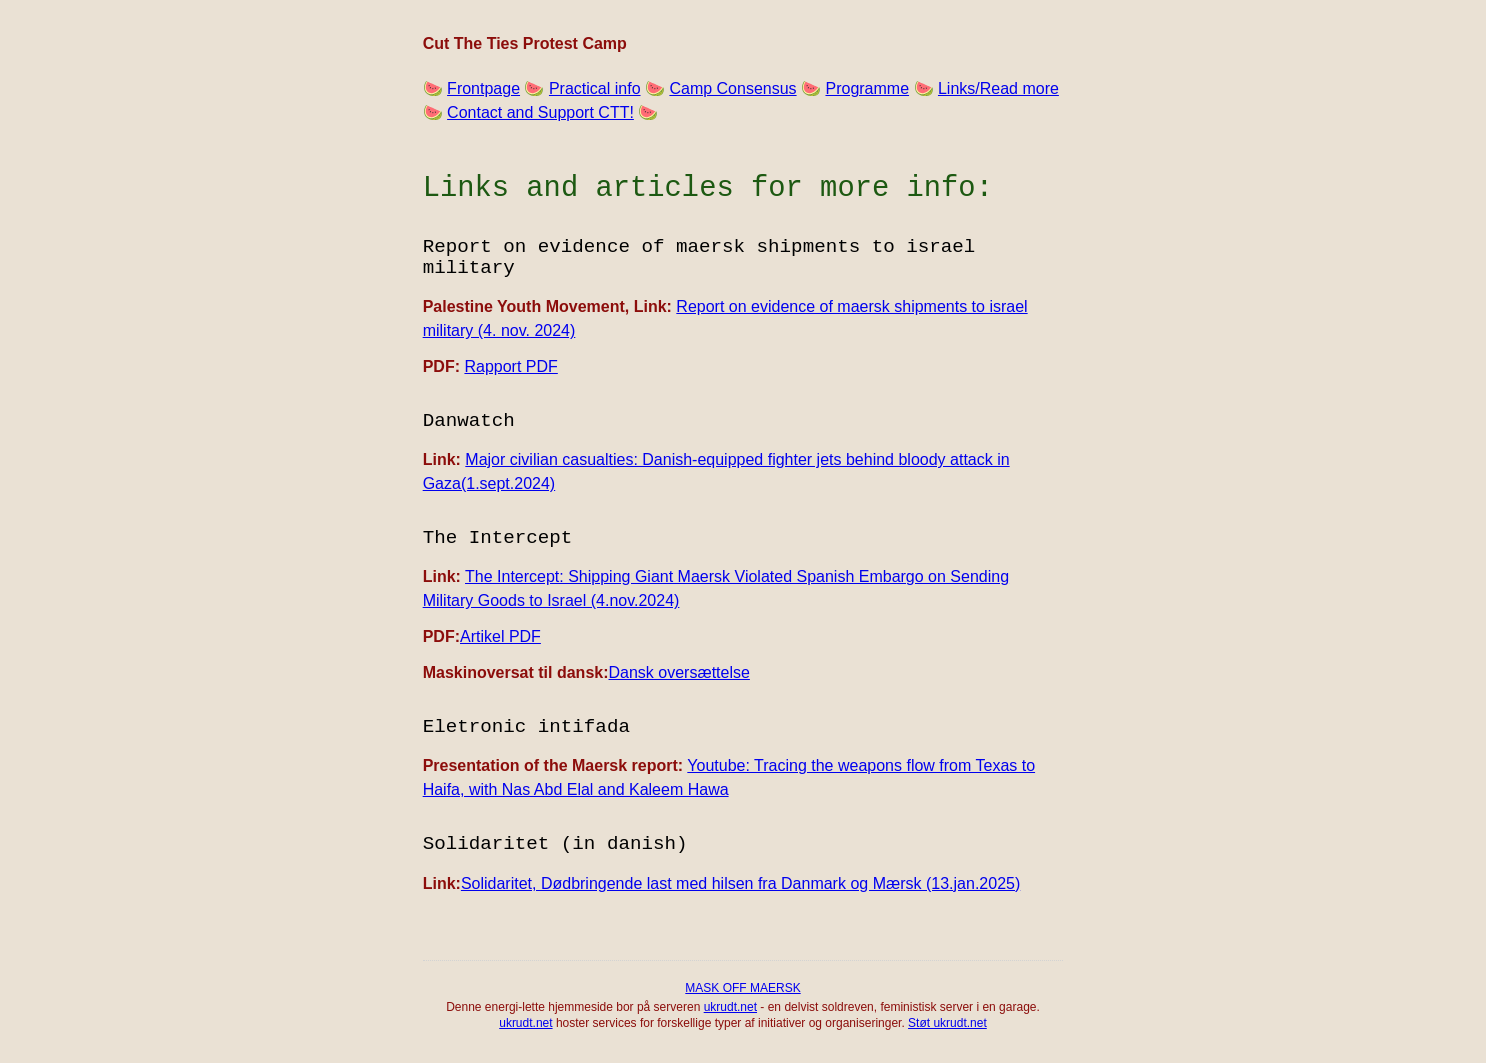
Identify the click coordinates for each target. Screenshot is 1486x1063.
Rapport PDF (510, 366)
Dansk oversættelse (679, 672)
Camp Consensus (732, 88)
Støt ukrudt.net (947, 1023)
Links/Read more (998, 88)
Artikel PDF (500, 636)
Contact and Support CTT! (540, 112)
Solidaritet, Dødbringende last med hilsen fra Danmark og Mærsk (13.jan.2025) (740, 883)
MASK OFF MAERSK (742, 988)
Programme (867, 88)
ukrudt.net (730, 1007)
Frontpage (483, 88)
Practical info (595, 88)
